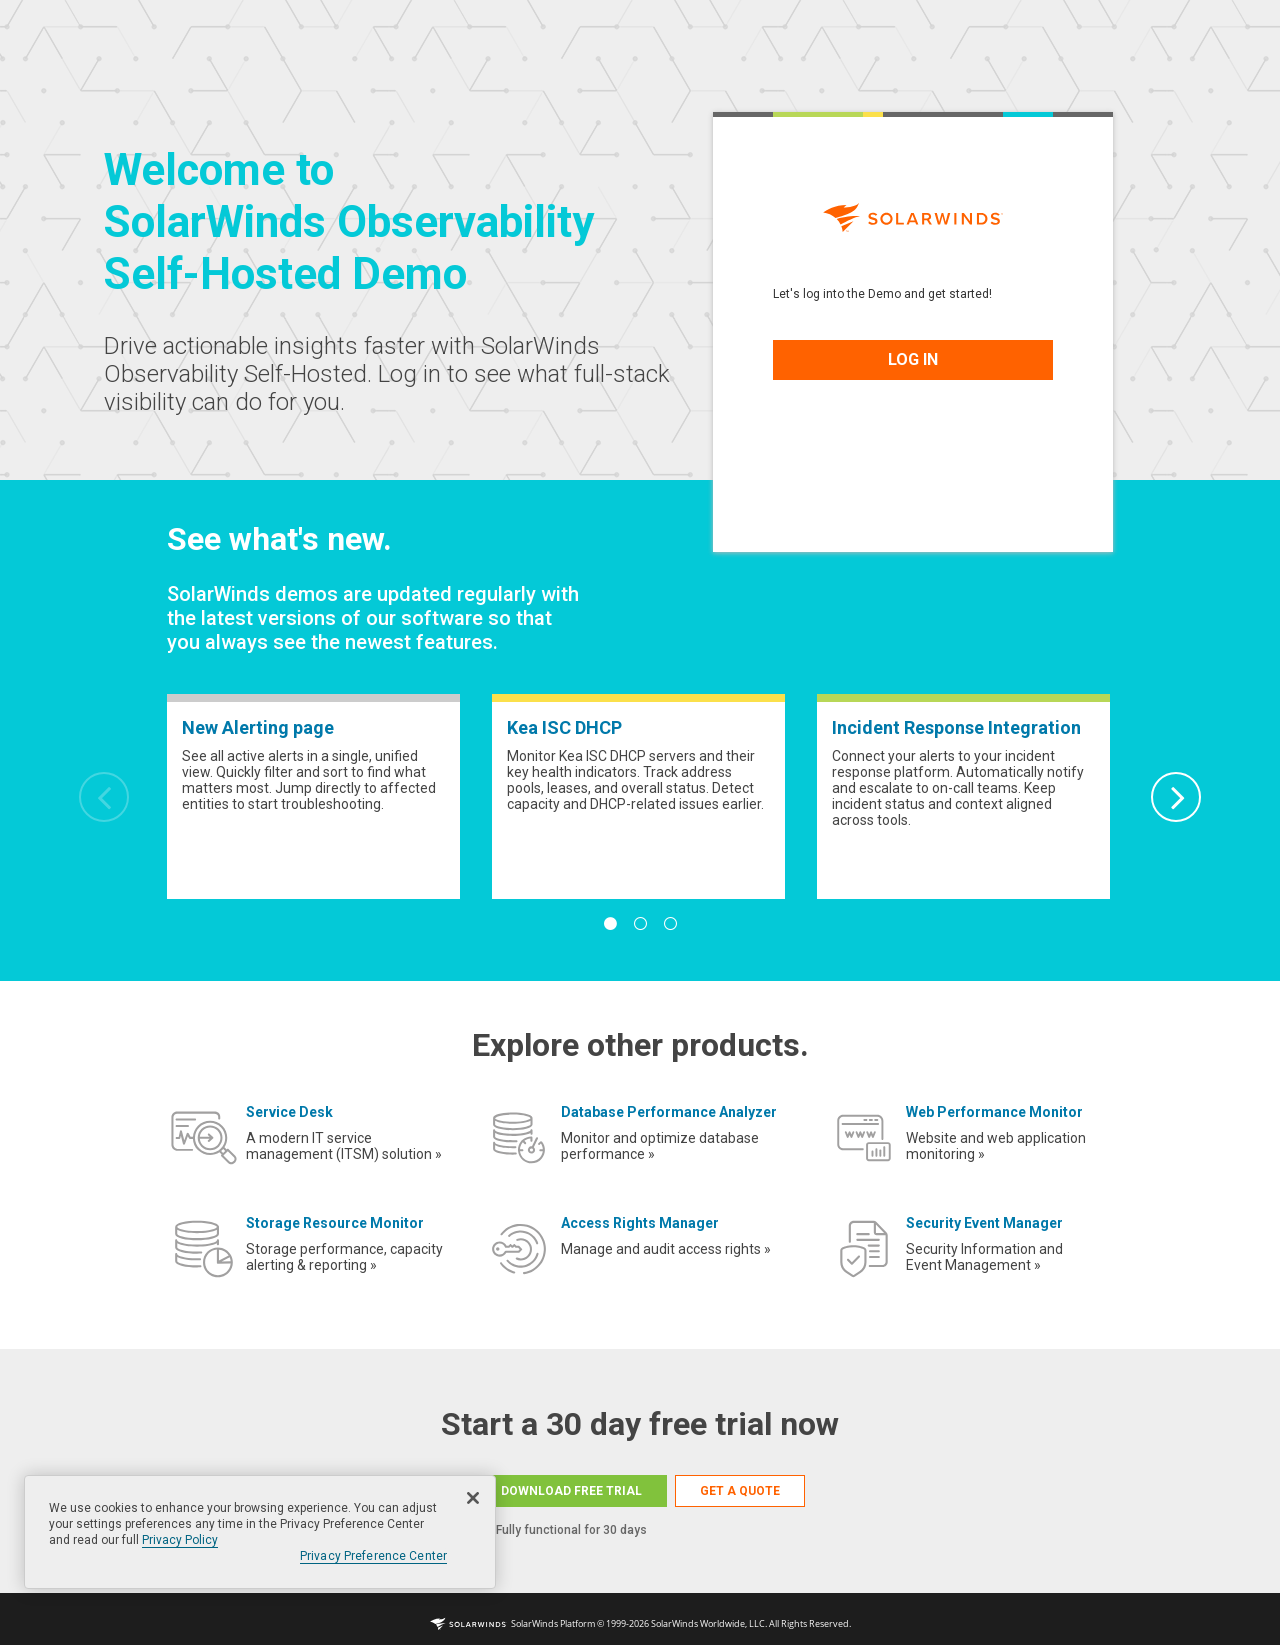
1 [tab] (610, 924)
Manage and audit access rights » (666, 1249)
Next (1176, 797)
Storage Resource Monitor (335, 1223)
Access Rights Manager (640, 1223)
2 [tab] (640, 924)
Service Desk (289, 1112)
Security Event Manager (984, 1223)
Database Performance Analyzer (669, 1112)
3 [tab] (670, 924)
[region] (260, 1532)
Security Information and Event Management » (984, 1257)
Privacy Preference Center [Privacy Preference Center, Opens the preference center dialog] (373, 1556)
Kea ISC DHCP (564, 727)
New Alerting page (258, 727)
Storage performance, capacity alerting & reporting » (344, 1257)
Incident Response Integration (956, 727)
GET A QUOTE (740, 1491)
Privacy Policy (180, 1540)
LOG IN (913, 359)
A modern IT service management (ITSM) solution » (344, 1146)
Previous (104, 797)
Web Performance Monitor (994, 1112)
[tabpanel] (313, 796)
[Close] (473, 1498)
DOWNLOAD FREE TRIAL (571, 1491)
